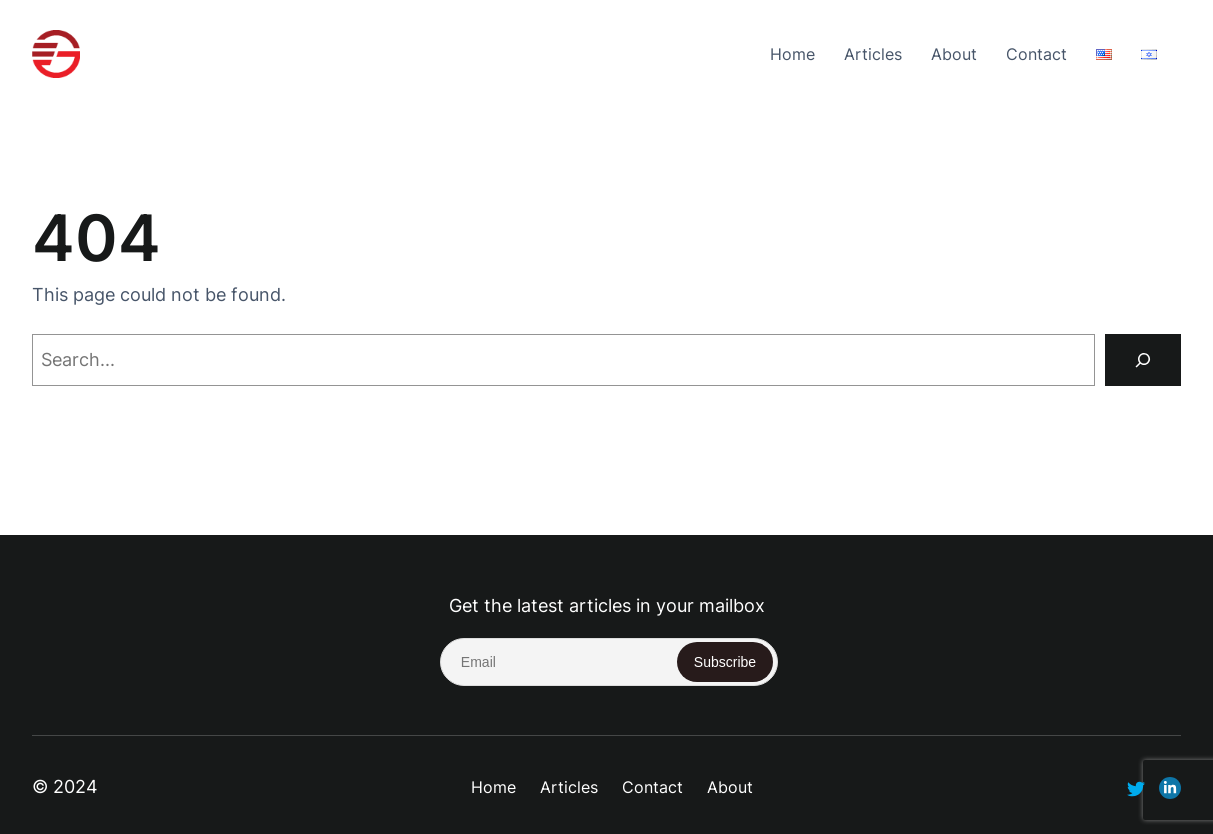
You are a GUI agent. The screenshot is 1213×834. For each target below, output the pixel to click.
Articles (873, 54)
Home (792, 54)
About (954, 54)
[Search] (1143, 360)
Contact (1036, 54)
